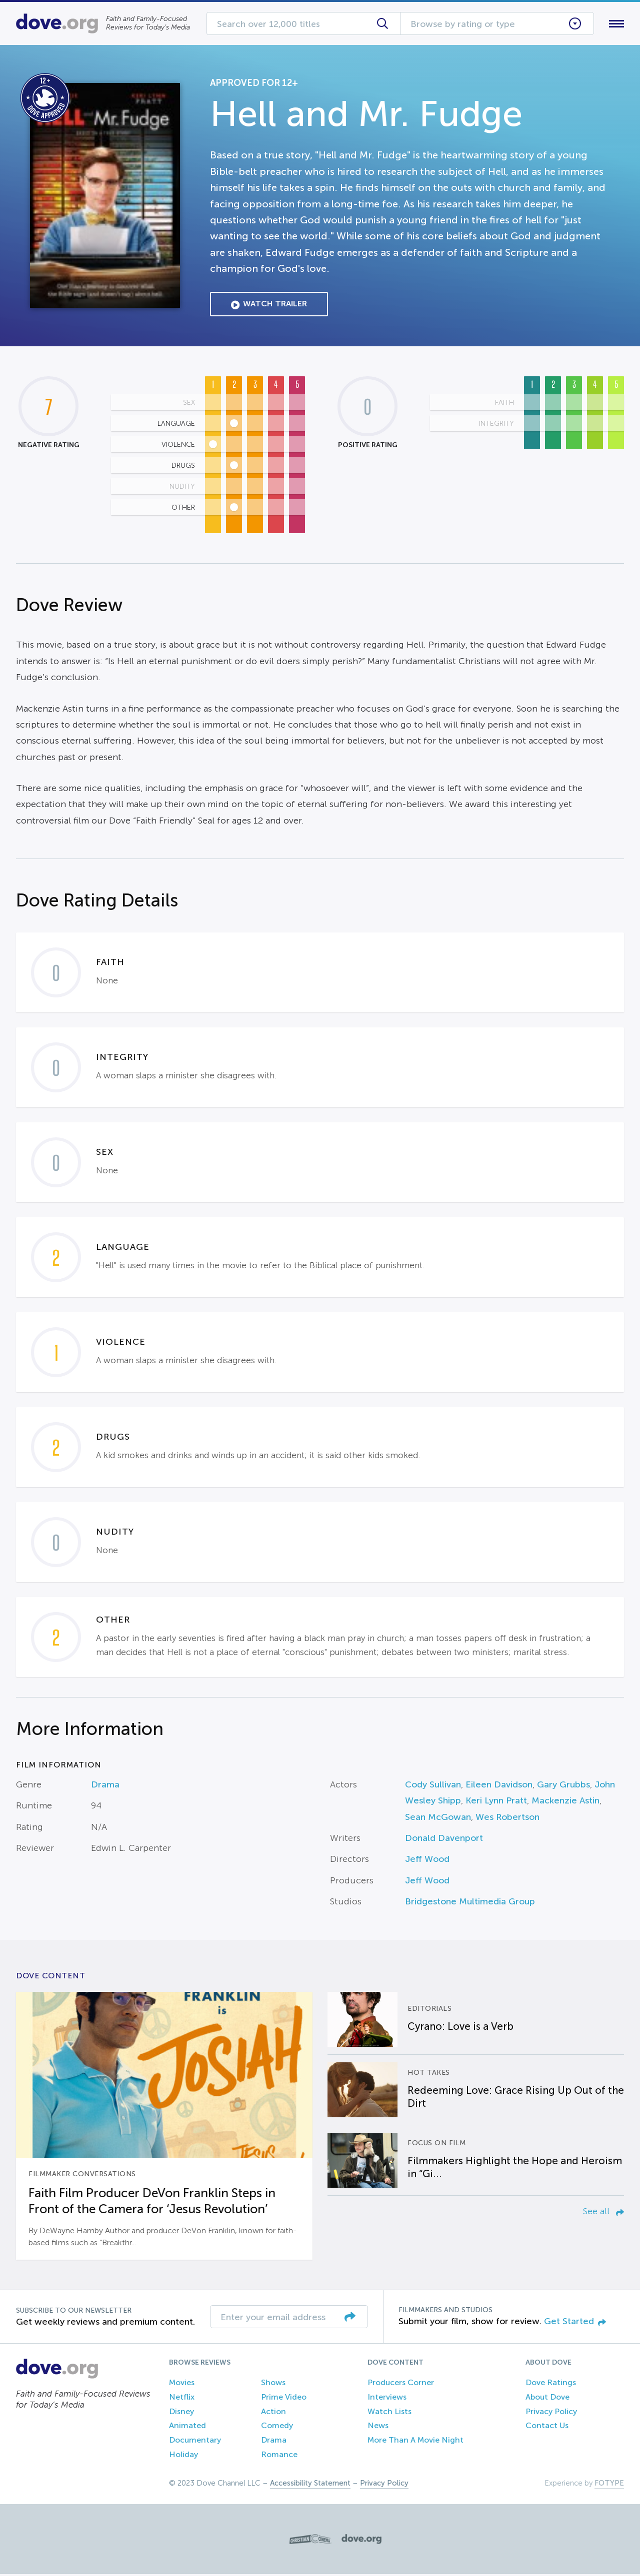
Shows (273, 2384)
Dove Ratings (551, 2384)
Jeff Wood (427, 1861)
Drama (105, 1786)
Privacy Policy (551, 2413)
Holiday (183, 2456)
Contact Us (547, 2428)
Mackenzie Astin (566, 1803)
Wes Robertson (508, 1819)
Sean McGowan (438, 1819)
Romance (279, 2456)
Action (273, 2413)
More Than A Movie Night (416, 2442)
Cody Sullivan (433, 1786)
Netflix (181, 2399)
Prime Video (283, 2399)
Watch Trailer (269, 306)
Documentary (195, 2442)
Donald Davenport (444, 1840)
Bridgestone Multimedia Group (470, 1904)
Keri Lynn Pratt (496, 1803)
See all (603, 2213)
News (378, 2428)
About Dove (548, 2399)
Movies (181, 2384)
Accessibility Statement (310, 2485)
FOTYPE (609, 2485)
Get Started (575, 2323)
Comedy (277, 2428)
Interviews (387, 2399)
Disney (181, 2413)
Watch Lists (390, 2413)
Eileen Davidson (499, 1786)
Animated (187, 2428)
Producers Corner (401, 2384)
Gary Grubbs (563, 1786)
